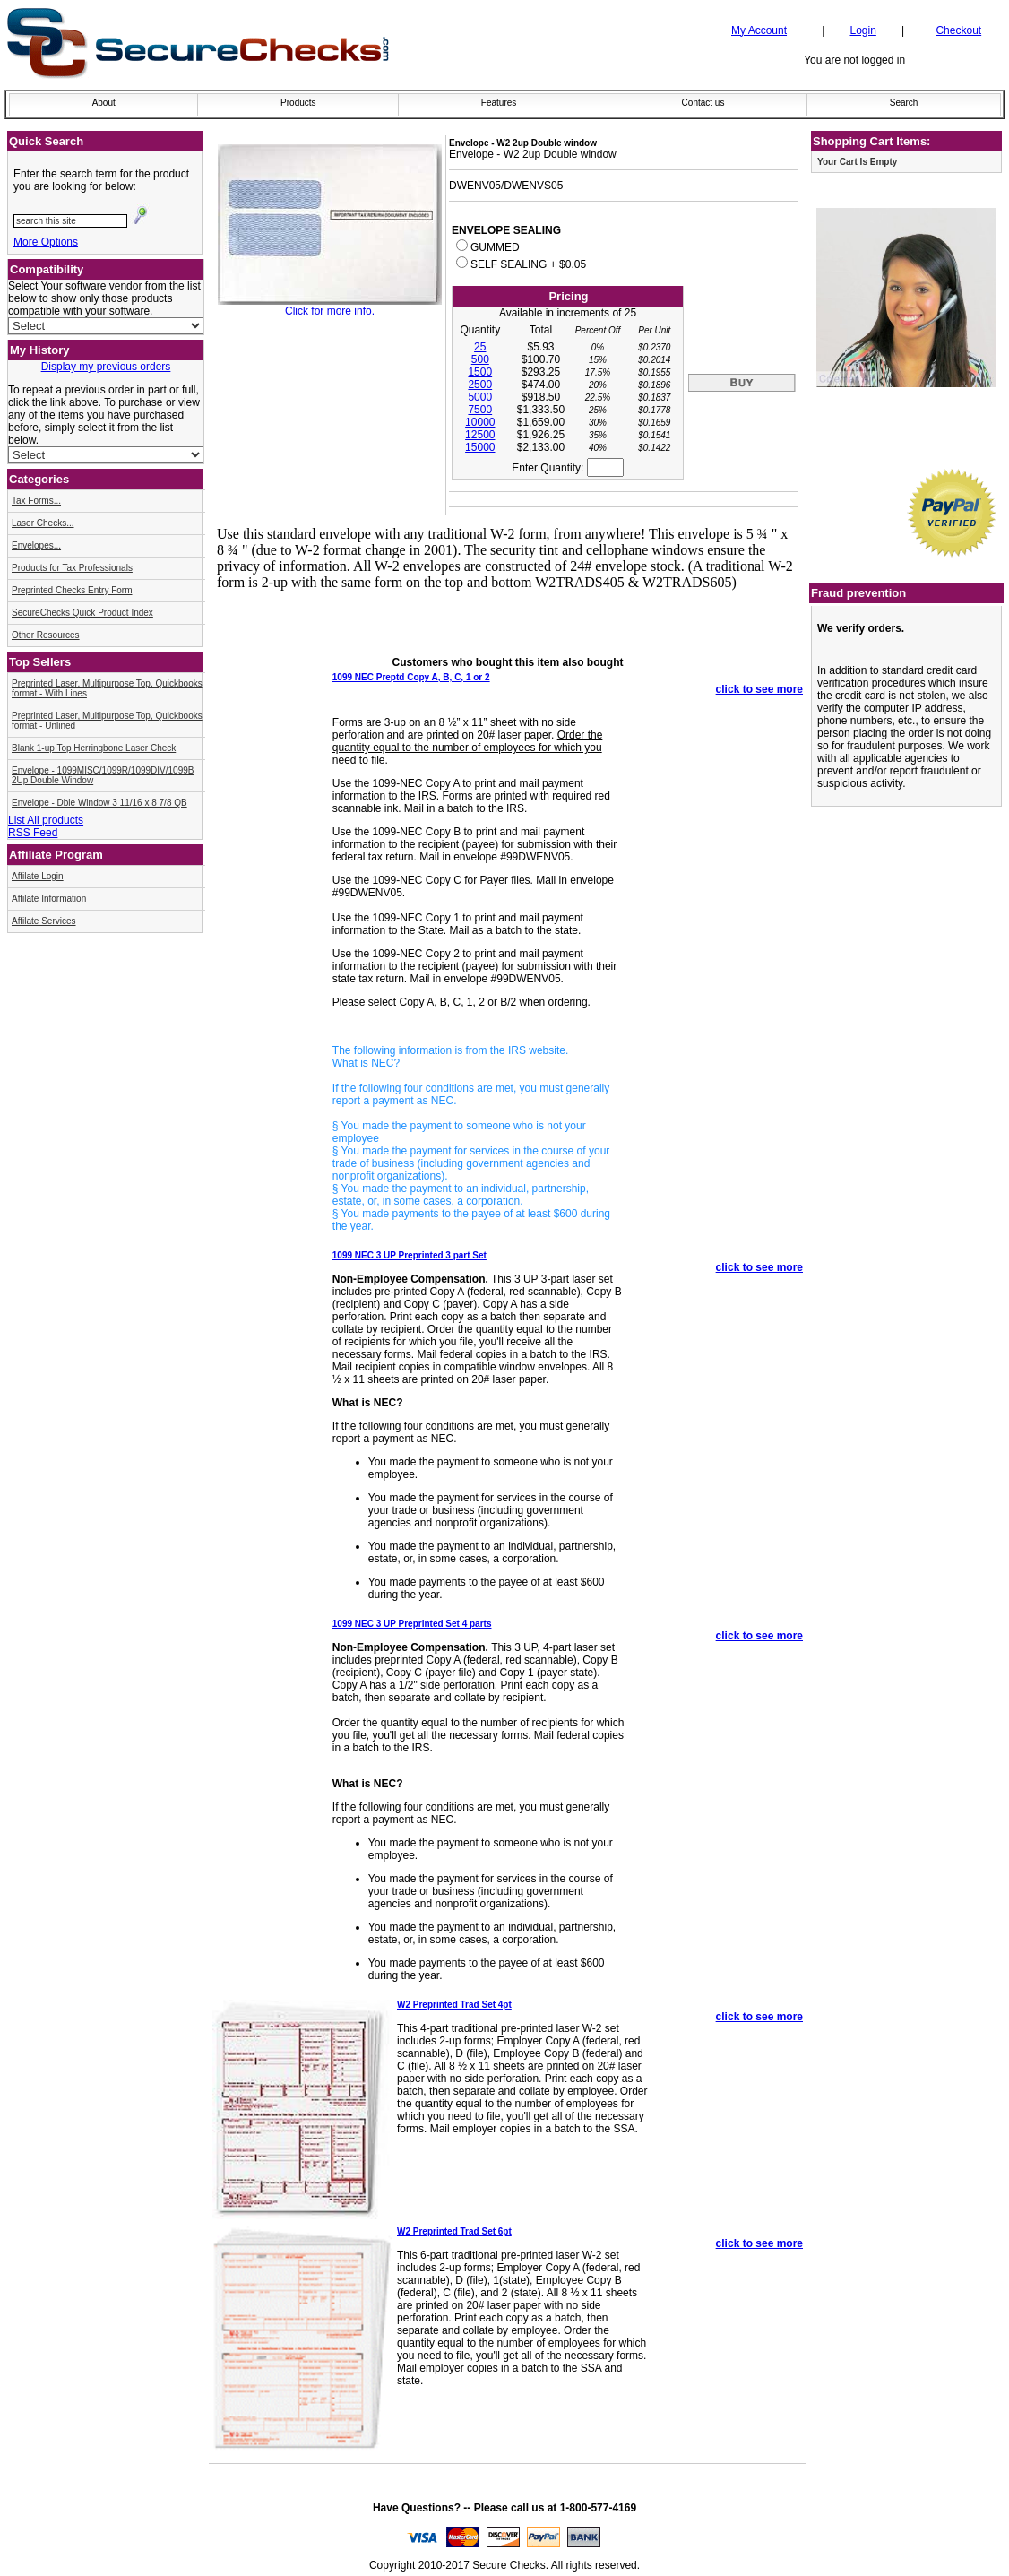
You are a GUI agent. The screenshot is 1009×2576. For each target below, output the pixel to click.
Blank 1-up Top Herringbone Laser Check (94, 748)
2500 (480, 384)
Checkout (958, 30)
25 (480, 347)
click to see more (759, 689)
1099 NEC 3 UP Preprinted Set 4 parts (412, 1624)
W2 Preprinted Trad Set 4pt (454, 2005)
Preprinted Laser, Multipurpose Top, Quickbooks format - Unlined (107, 720)
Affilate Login (38, 876)
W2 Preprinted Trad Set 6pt (454, 2231)
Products (297, 103)
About (104, 103)
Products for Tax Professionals (72, 568)
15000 (480, 447)
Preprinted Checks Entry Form (72, 590)
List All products (45, 820)
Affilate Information (49, 898)
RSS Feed (32, 832)
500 (480, 359)
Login (862, 30)
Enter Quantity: (567, 468)
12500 (480, 434)
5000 (480, 397)
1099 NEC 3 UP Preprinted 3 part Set (409, 1255)
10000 (480, 422)
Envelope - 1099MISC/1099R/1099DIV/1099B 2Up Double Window (103, 775)
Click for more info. (330, 311)
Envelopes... (36, 545)
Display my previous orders (106, 366)
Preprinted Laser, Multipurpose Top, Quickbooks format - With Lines (107, 688)
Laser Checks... (42, 523)
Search (904, 103)
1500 (480, 372)
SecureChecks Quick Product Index (82, 613)
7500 (480, 409)
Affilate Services (44, 921)
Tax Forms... (36, 501)
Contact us (703, 103)
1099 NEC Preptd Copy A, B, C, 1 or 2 (411, 677)
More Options (45, 242)
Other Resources (46, 635)
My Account (759, 30)
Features (498, 103)
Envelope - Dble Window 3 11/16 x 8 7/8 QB (99, 803)
